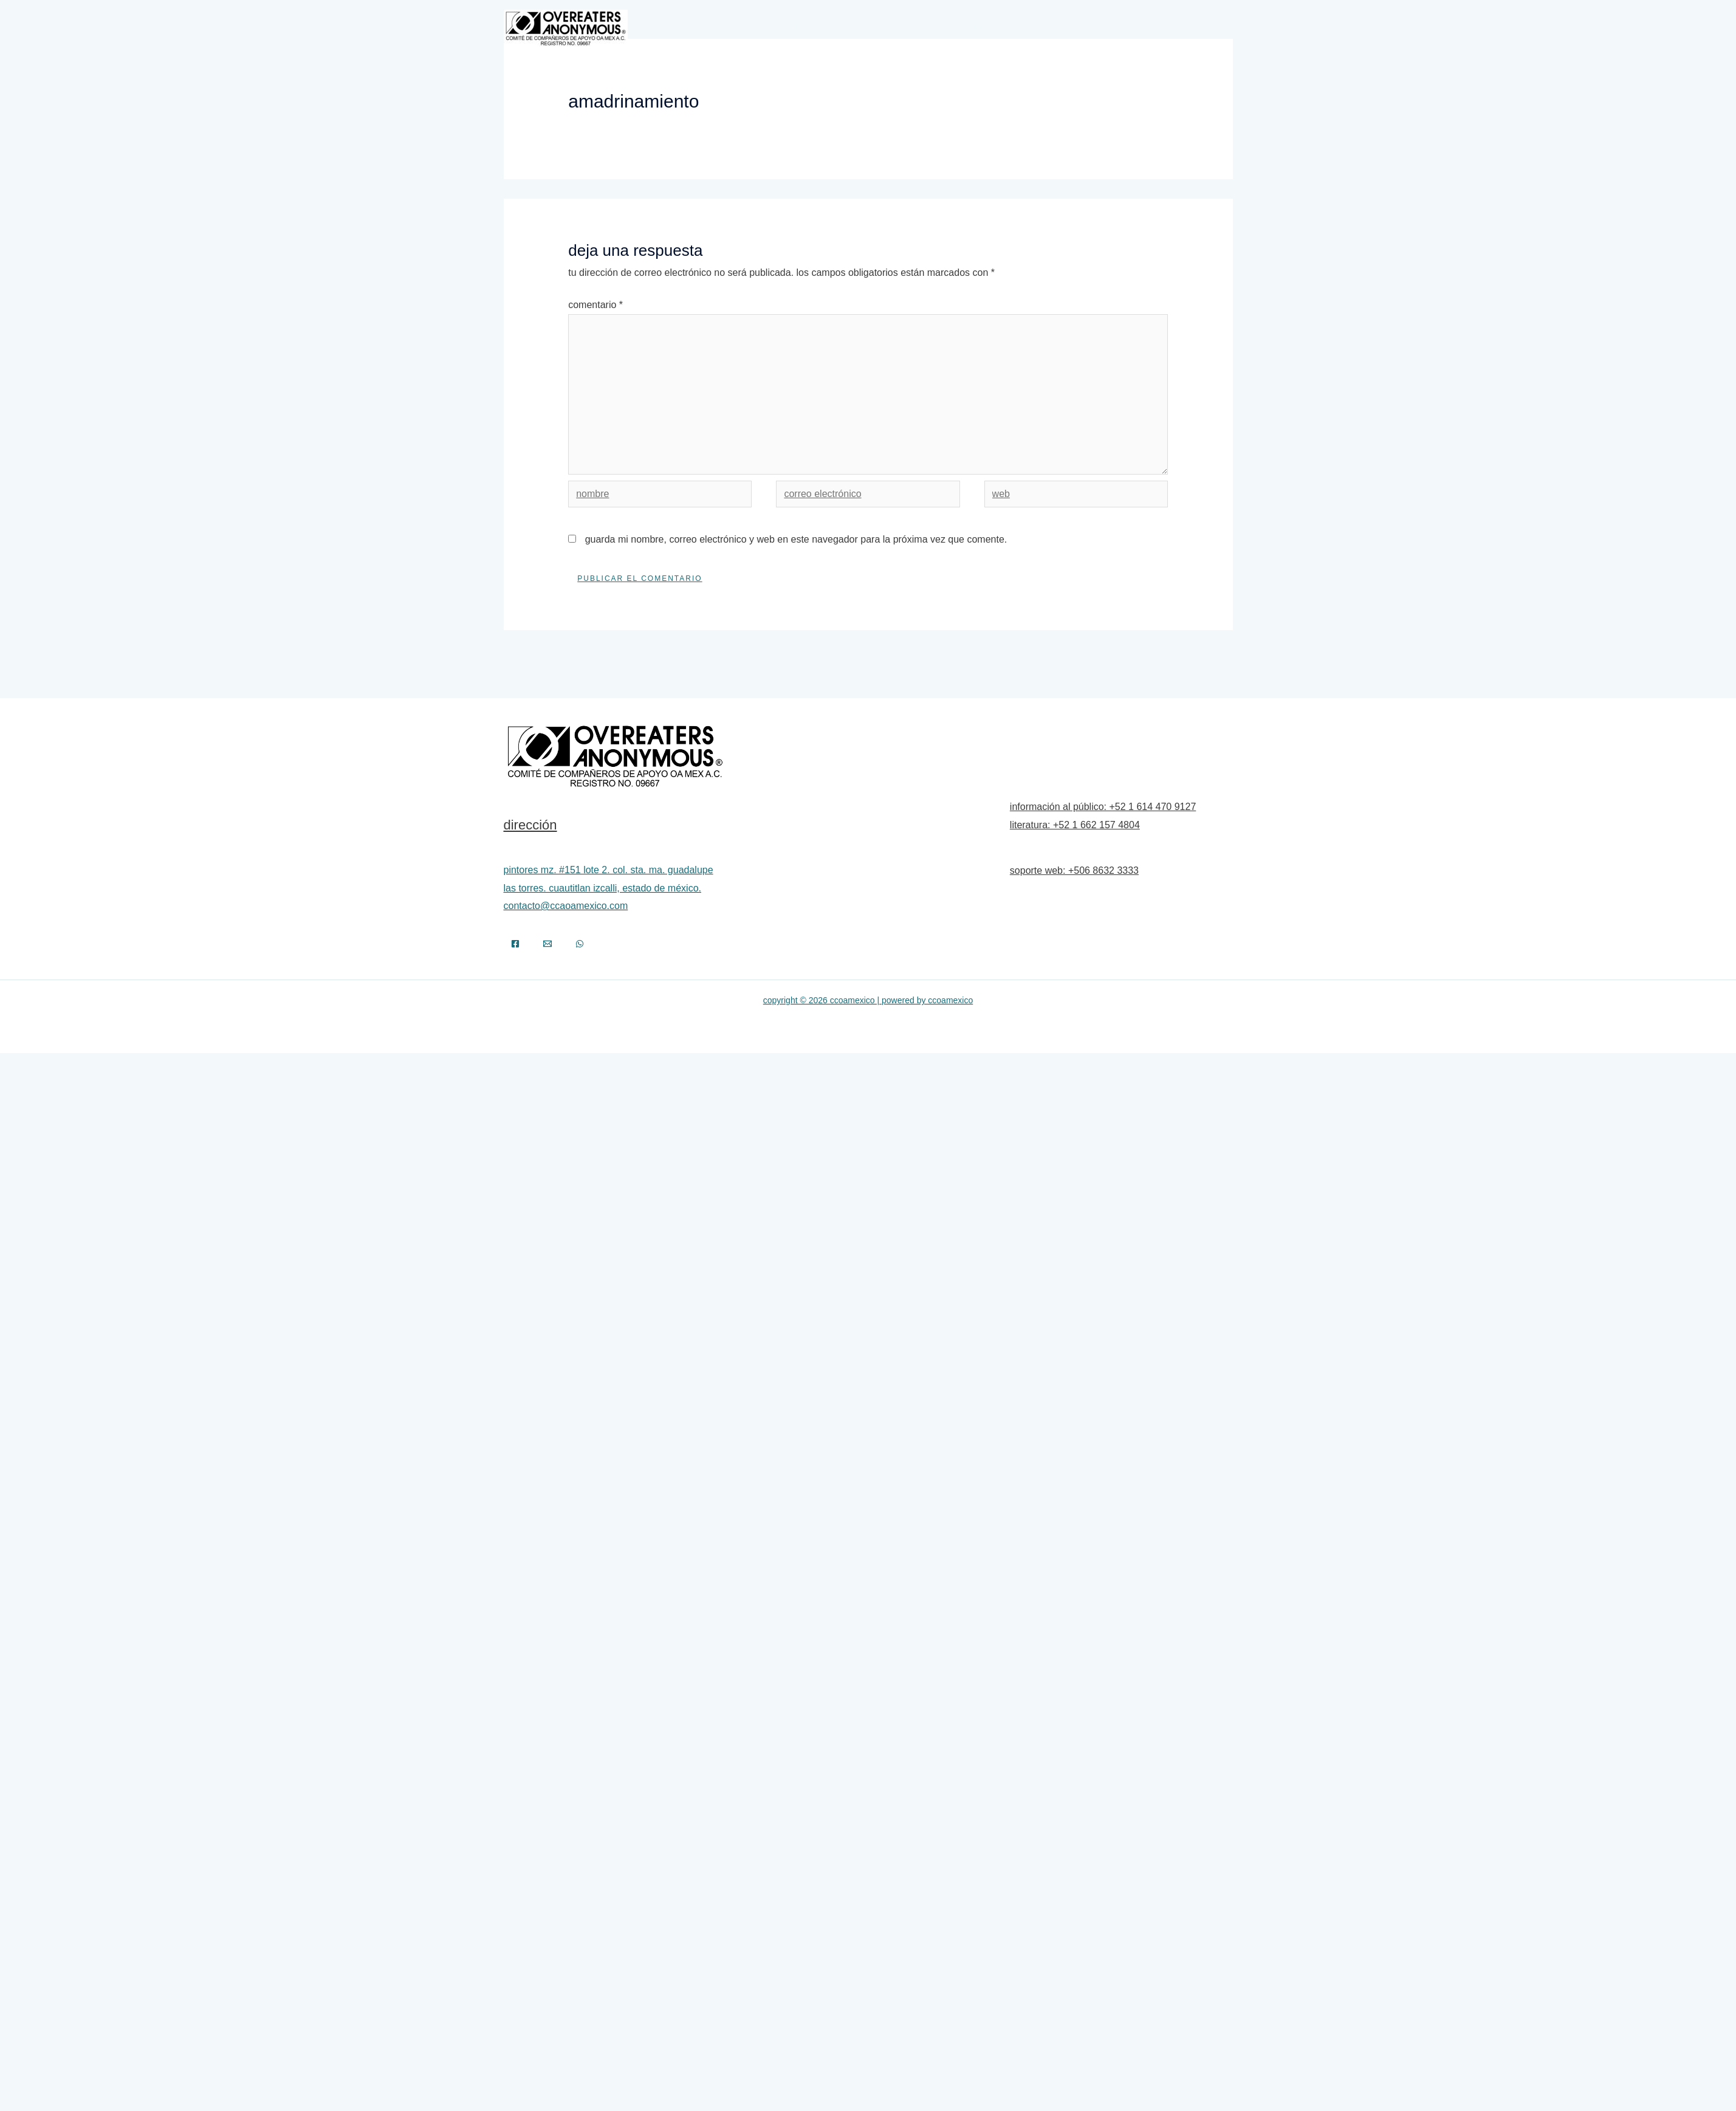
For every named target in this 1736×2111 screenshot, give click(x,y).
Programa (884, 28)
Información (962, 28)
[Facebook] (515, 943)
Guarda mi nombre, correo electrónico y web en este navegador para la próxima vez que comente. (796, 539)
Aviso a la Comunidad (1064, 28)
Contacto (1204, 28)
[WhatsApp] (579, 943)
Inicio (728, 28)
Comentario (595, 305)
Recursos (1148, 28)
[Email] (547, 943)
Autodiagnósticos (807, 28)
